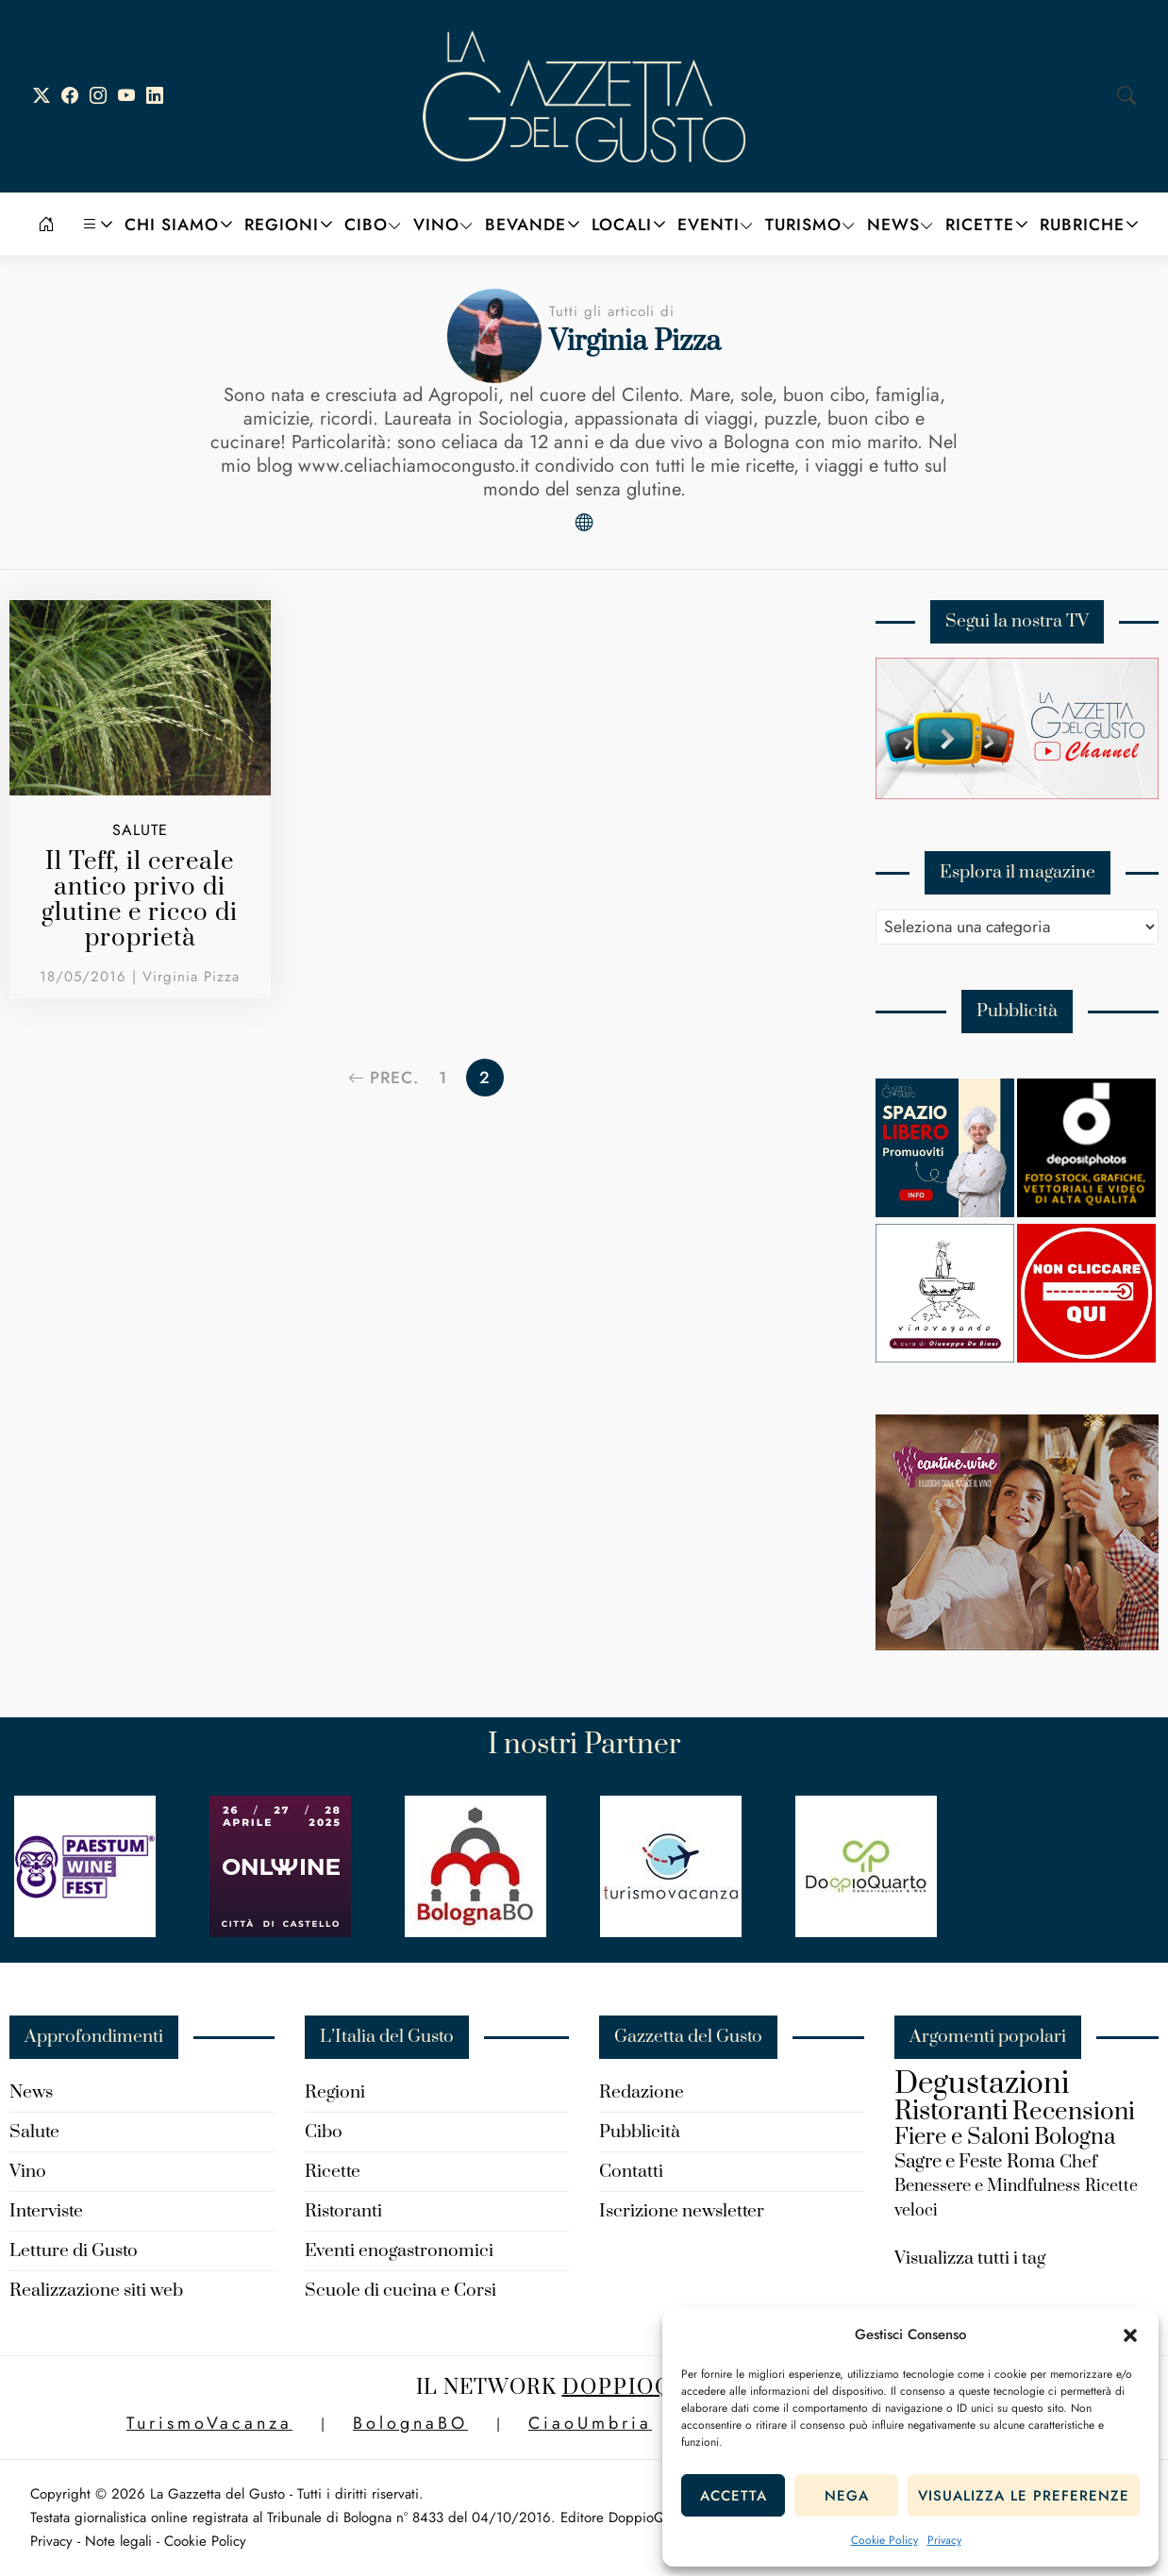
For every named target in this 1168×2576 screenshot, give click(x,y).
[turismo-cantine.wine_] (1017, 1645)
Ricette (979, 224)
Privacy (944, 2540)
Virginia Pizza (191, 976)
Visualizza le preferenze (1023, 2495)
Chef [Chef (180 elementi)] (1078, 2162)
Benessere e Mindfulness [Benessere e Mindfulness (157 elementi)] (987, 2186)
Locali (622, 224)
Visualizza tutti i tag (969, 2258)
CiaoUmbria (590, 2423)
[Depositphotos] (1086, 1212)
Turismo (803, 224)
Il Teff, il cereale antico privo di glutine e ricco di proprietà (140, 900)
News (893, 224)
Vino (436, 224)
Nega (847, 2495)
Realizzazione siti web (96, 2290)
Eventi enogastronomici (399, 2251)
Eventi (708, 224)
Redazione (641, 2092)
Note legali (118, 2541)
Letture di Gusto (73, 2251)
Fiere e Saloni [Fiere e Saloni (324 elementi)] (961, 2137)
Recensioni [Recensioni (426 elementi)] (1073, 2112)
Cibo (366, 224)
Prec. (381, 1077)
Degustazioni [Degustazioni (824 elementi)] (981, 2084)
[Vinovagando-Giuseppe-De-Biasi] (945, 1357)
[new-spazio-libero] (1086, 1357)
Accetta (733, 2495)
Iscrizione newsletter (681, 2211)
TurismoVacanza (209, 2423)
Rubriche (1082, 224)
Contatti (631, 2172)
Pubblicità (639, 2132)
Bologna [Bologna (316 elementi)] (1074, 2137)
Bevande (525, 224)
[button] (1130, 2335)
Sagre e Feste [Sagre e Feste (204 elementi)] (948, 2162)
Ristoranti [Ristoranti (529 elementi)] (951, 2111)
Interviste (46, 2211)
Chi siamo (172, 224)
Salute (140, 830)
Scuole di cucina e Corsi (400, 2290)
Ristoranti (343, 2211)
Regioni (281, 224)
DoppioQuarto (657, 2387)
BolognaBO (410, 2423)
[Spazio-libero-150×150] (945, 1212)
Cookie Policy (884, 2540)
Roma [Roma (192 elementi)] (1031, 2162)
